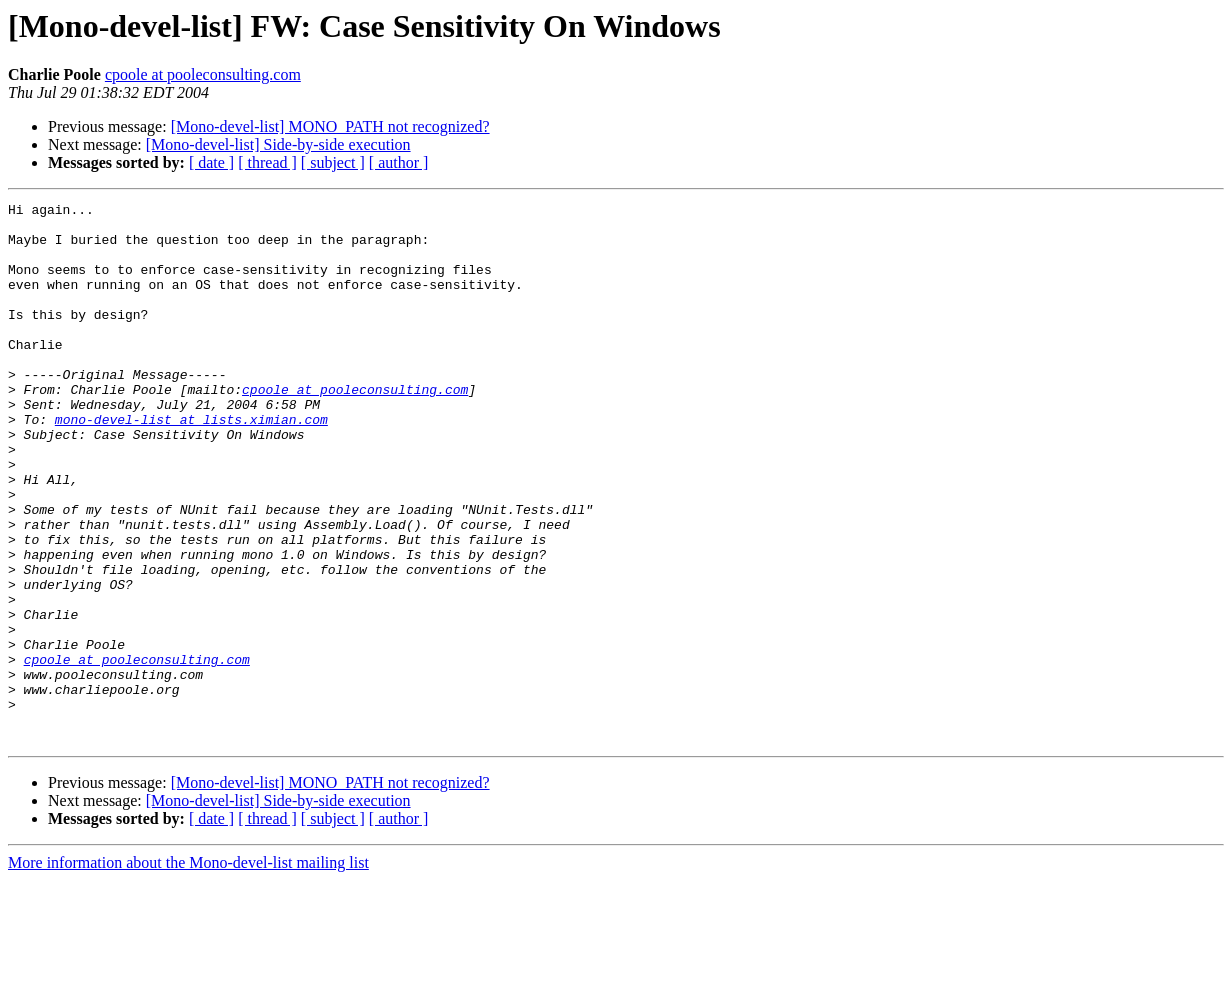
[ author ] (399, 162)
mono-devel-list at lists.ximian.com (191, 464)
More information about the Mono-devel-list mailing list (188, 970)
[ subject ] (333, 162)
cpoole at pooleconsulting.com (203, 74)
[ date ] (211, 162)
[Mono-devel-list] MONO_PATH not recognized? (330, 126)
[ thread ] (267, 162)
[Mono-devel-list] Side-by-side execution (278, 144)
